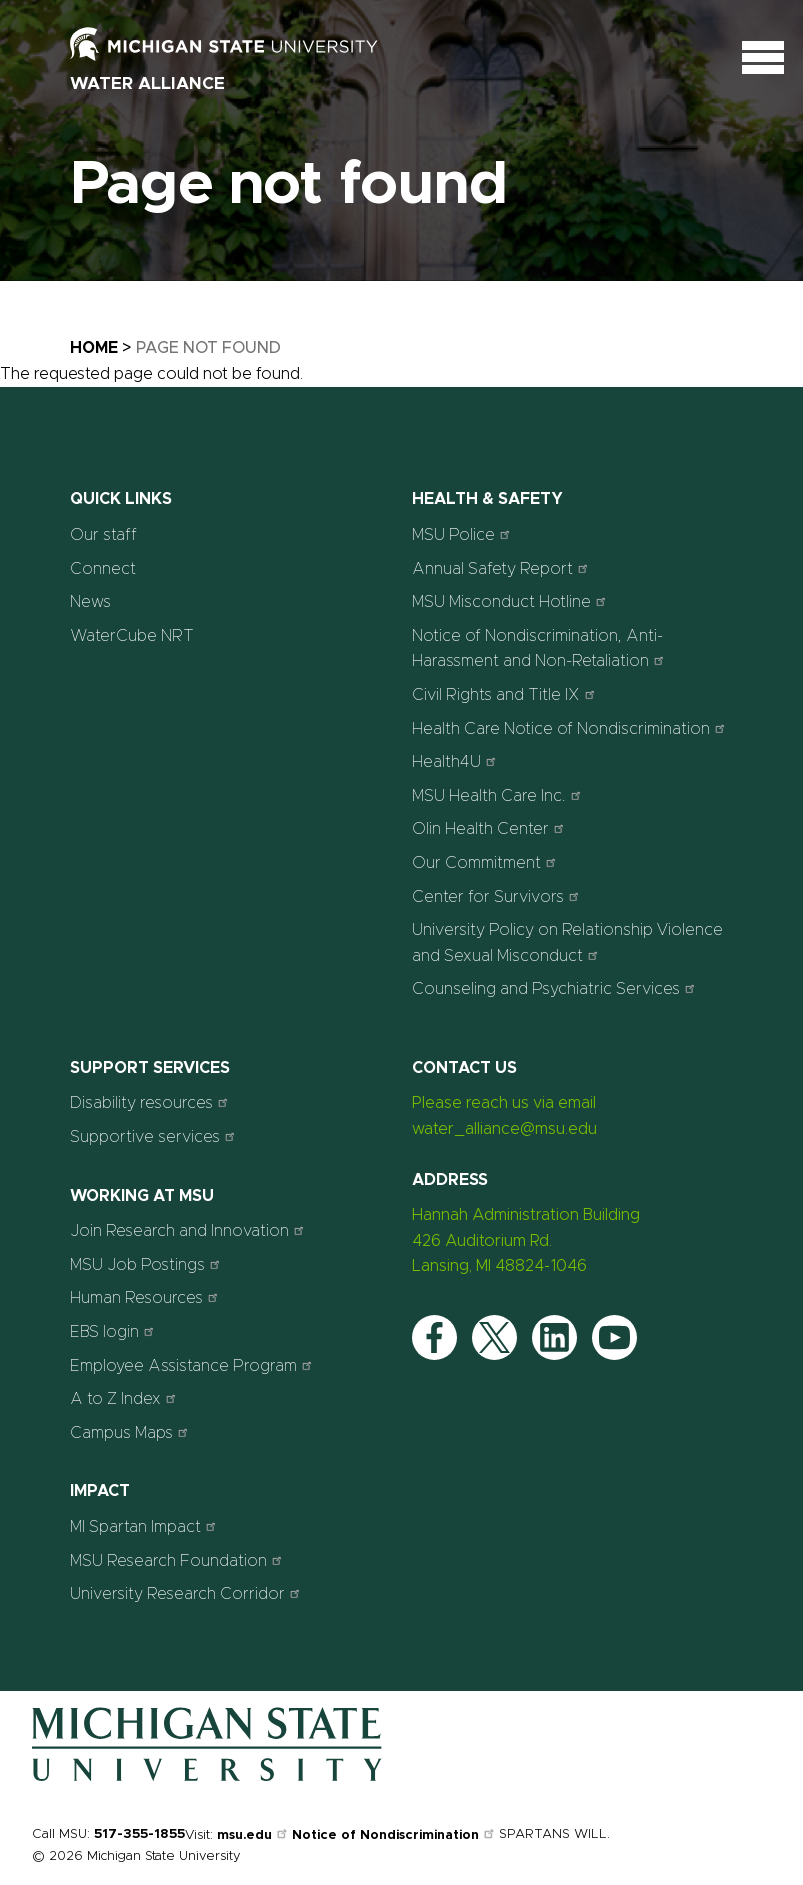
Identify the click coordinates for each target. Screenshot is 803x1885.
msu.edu (254, 1835)
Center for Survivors (498, 896)
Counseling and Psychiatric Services (556, 988)
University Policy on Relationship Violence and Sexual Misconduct (567, 943)
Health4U (456, 761)
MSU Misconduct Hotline (511, 601)
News (90, 602)
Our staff (103, 535)
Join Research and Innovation (189, 1230)
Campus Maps (131, 1432)
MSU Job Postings (147, 1264)
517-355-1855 (139, 1834)
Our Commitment (486, 862)
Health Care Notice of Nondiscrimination (571, 728)
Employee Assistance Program (193, 1365)
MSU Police (463, 534)
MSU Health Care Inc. (499, 795)
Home (94, 348)
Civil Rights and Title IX (506, 694)
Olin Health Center (490, 828)
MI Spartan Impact (145, 1526)
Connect (103, 569)
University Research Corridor (187, 1593)
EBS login (114, 1331)
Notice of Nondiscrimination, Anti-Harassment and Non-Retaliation (540, 649)
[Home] (207, 1777)
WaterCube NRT (132, 636)
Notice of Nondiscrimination (395, 1835)
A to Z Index (125, 1398)
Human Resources (146, 1297)
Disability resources (151, 1102)
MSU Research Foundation (178, 1560)
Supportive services (155, 1136)
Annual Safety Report (502, 568)
